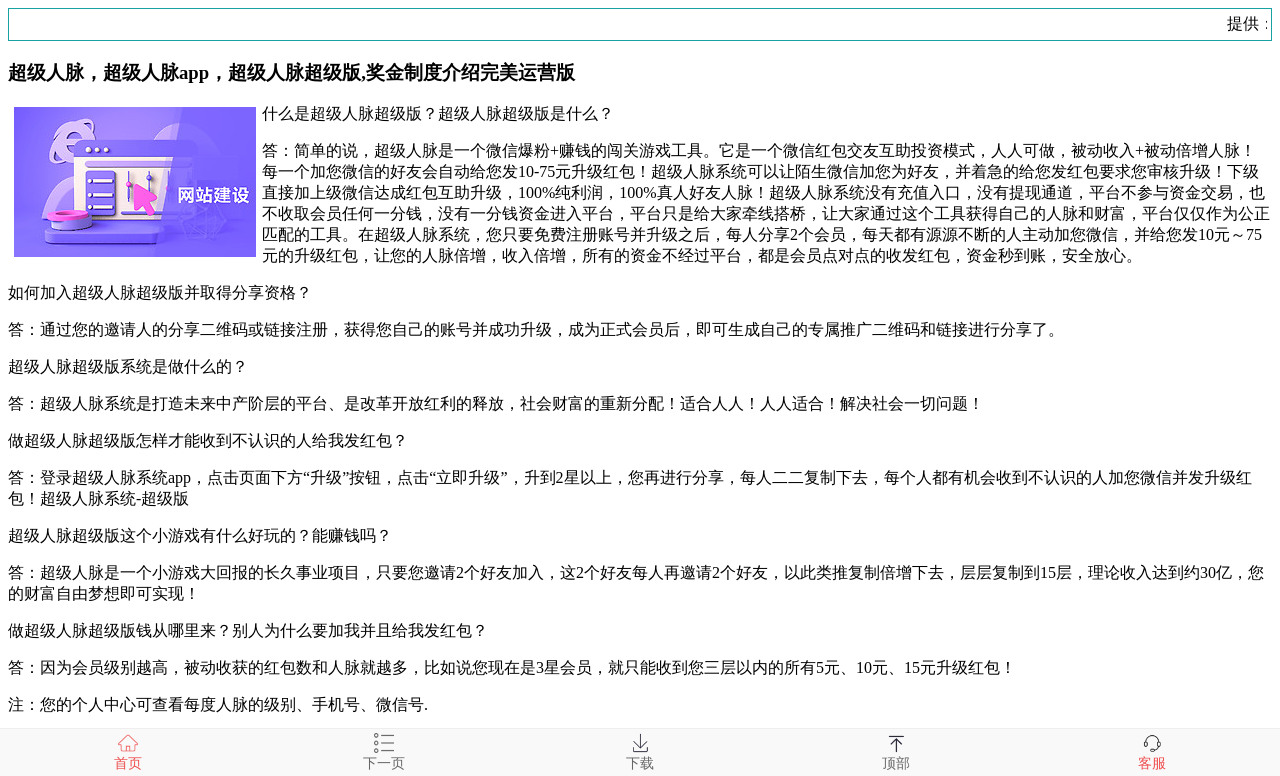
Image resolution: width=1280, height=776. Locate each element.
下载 (640, 752)
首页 (128, 752)
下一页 (384, 752)
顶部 (896, 752)
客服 (1152, 752)
